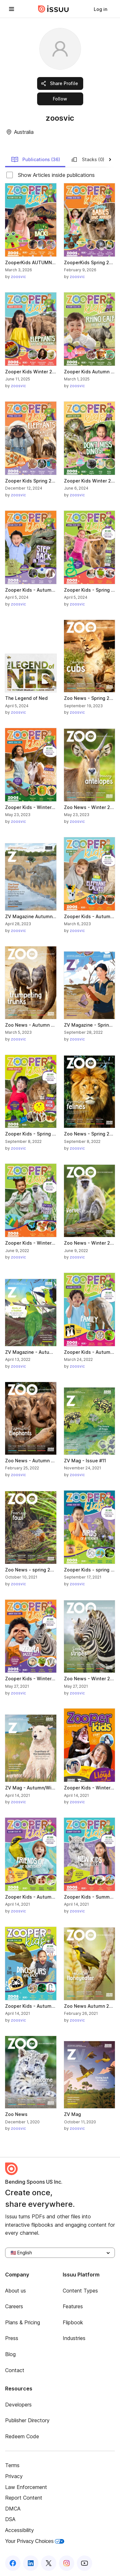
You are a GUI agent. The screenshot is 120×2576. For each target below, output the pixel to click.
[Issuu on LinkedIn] (30, 2563)
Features (73, 2306)
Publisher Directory (27, 2420)
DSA (10, 2519)
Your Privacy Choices (34, 2541)
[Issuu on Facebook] (12, 2563)
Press (11, 2338)
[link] (100, 9)
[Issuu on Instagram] (66, 2563)
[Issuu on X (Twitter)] (48, 2563)
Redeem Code (22, 2436)
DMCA (12, 2508)
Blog (10, 2354)
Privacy (14, 2476)
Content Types (80, 2290)
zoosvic (18, 276)
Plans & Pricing (22, 2322)
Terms (12, 2465)
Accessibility (19, 2530)
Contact (14, 2370)
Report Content (23, 2497)
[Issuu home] (53, 9)
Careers (14, 2306)
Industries (74, 2338)
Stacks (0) (87, 159)
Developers (18, 2404)
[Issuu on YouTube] (84, 2563)
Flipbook (73, 2322)
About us (15, 2290)
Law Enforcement (26, 2487)
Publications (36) (35, 159)
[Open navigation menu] (11, 9)
